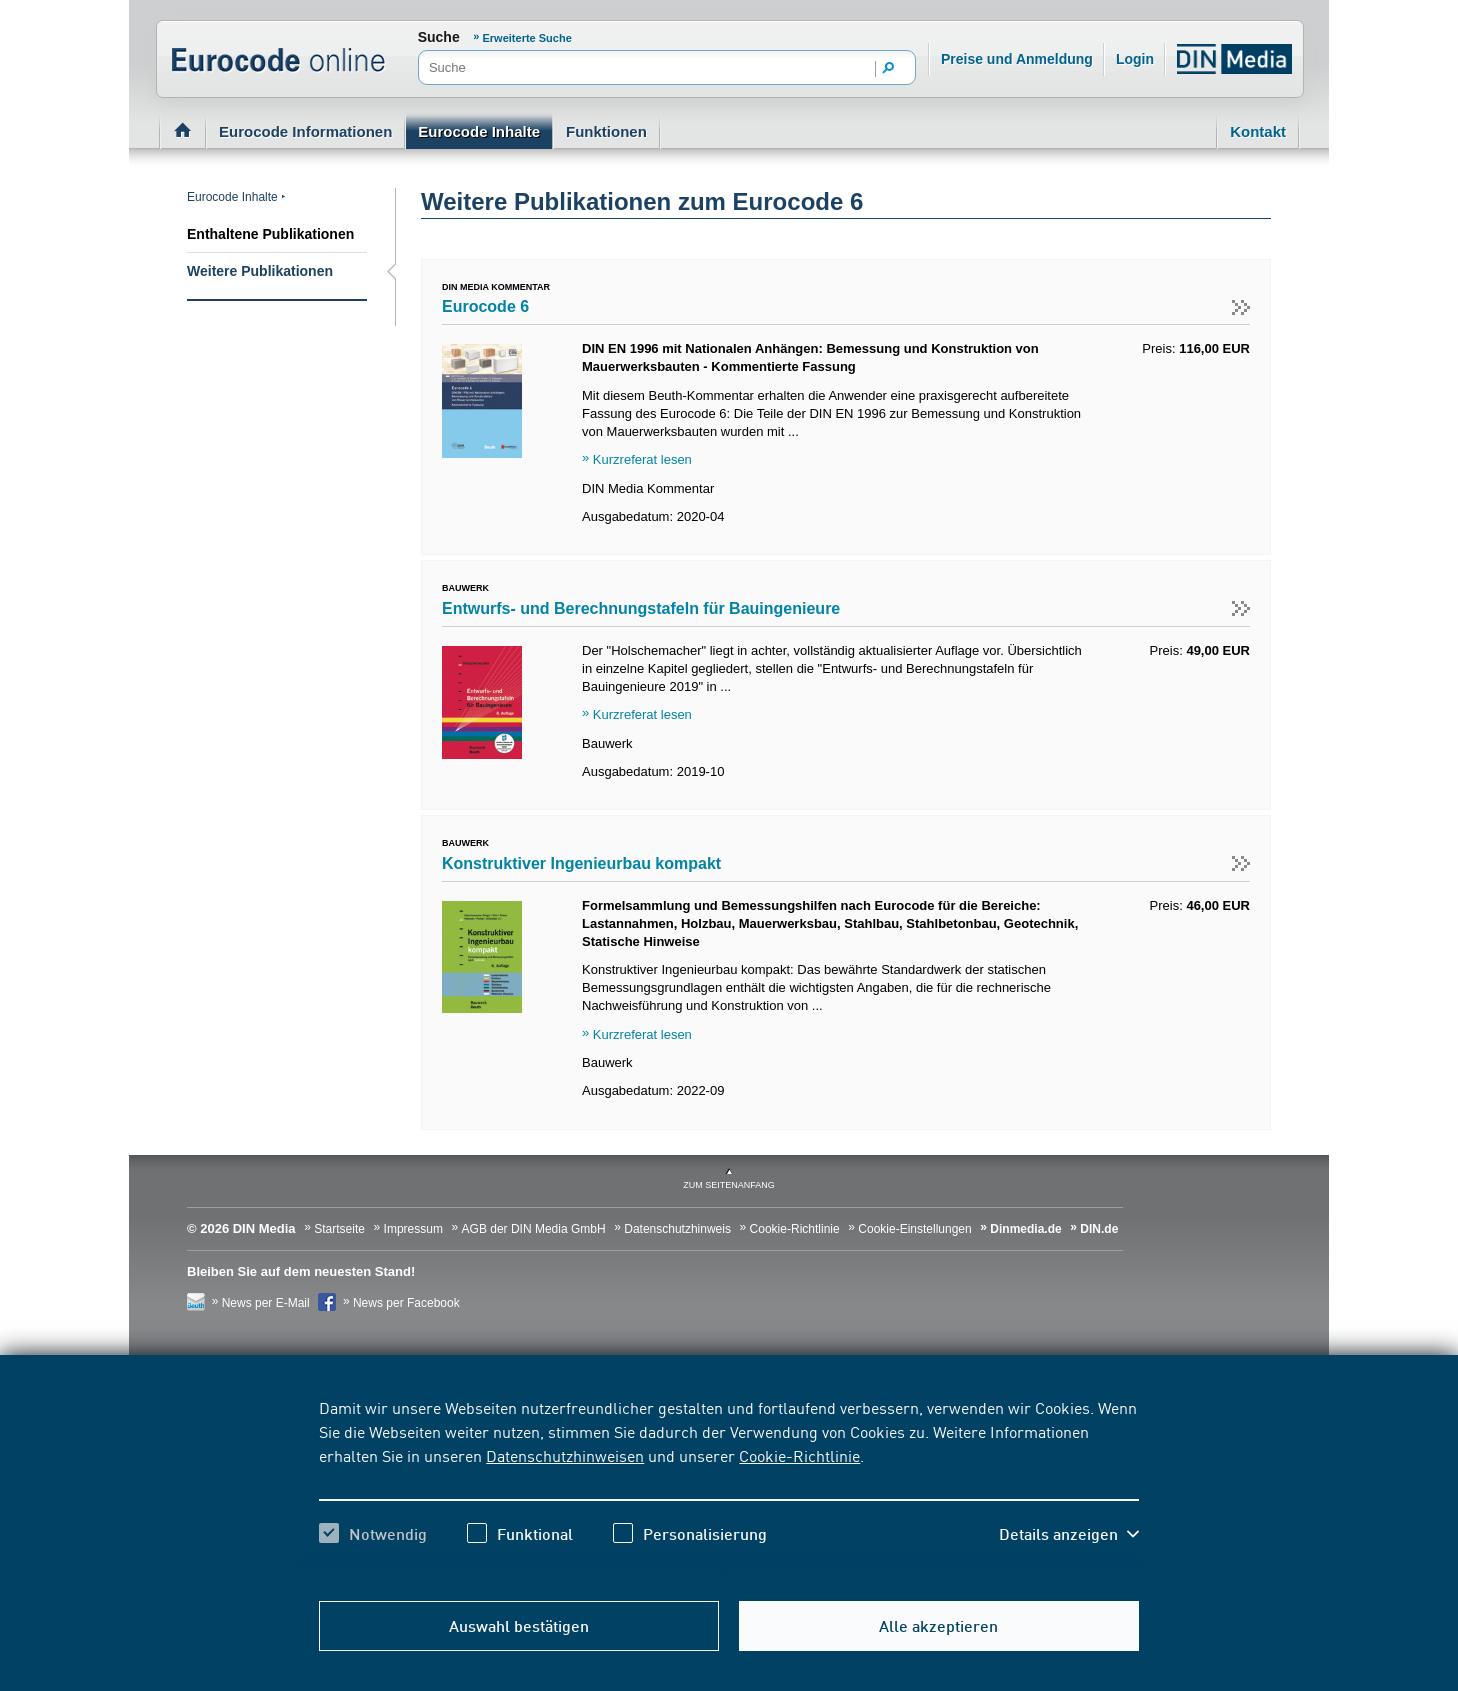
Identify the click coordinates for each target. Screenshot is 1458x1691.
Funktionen (606, 131)
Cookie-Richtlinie (799, 1455)
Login (1135, 59)
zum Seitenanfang (729, 1185)
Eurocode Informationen (305, 131)
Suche (439, 37)
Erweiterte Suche (527, 38)
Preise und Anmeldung (1017, 59)
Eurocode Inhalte (479, 131)
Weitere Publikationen (260, 271)
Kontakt (1258, 131)
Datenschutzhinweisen (565, 1455)
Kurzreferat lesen (642, 459)
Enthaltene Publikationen (270, 234)
